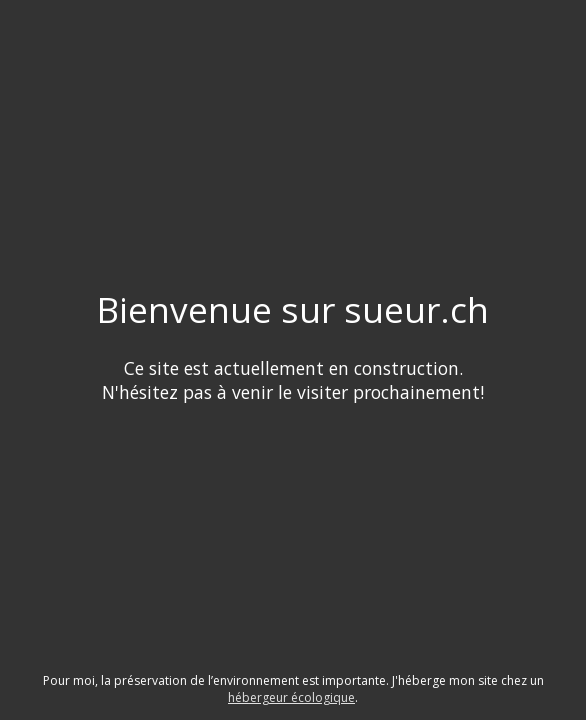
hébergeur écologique (291, 697)
